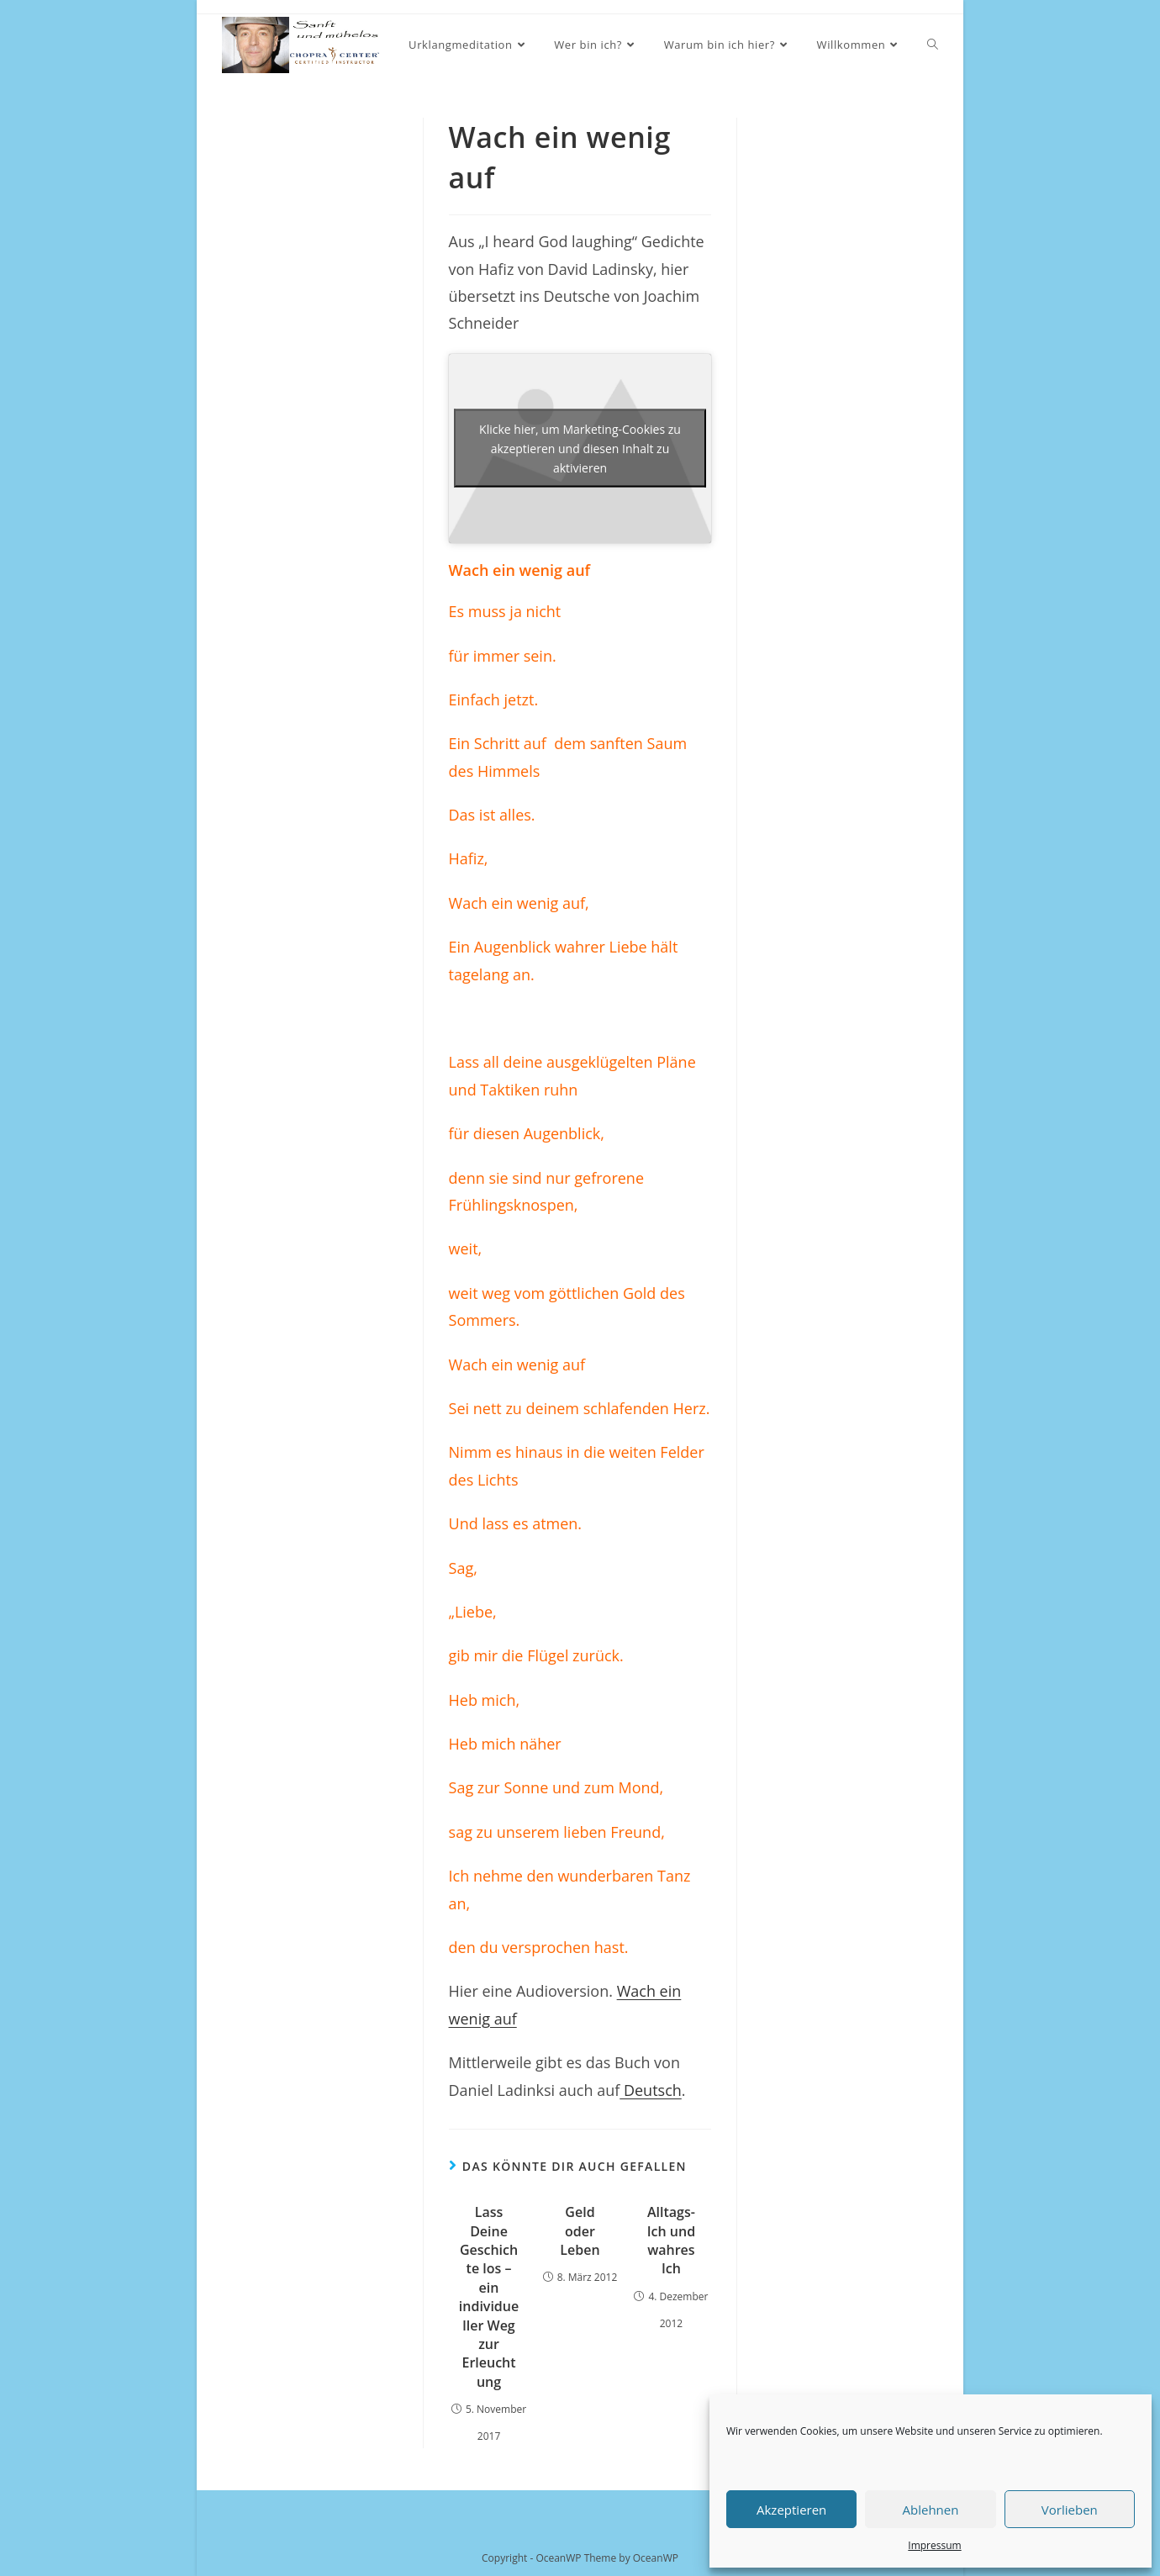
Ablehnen (931, 2509)
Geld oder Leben (579, 2231)
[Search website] (933, 45)
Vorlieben (1069, 2509)
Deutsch (651, 2090)
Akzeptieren (791, 2509)
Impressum (934, 2545)
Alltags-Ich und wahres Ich (671, 2240)
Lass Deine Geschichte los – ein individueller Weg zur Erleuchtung (489, 2297)
